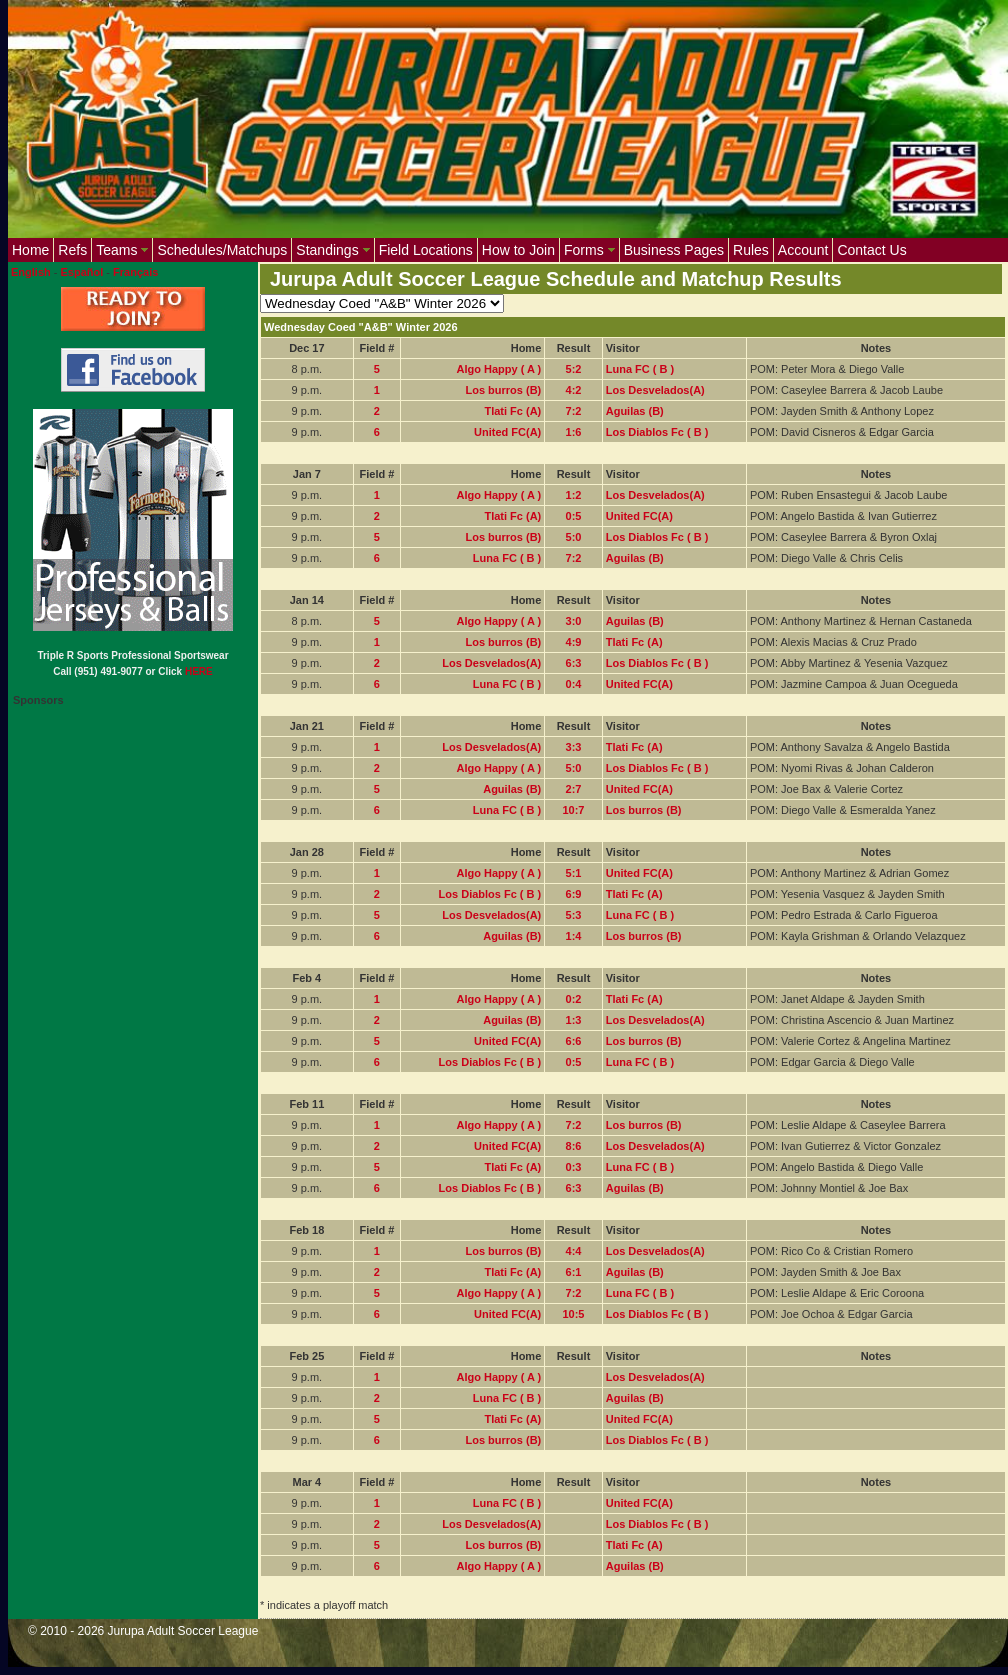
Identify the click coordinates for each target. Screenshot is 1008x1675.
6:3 (574, 663)
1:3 (574, 1020)
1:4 (574, 936)
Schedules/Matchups (222, 250)
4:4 (574, 1251)
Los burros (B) (503, 390)
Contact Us (871, 250)
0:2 (574, 999)
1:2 (574, 495)
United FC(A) (507, 432)
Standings (332, 250)
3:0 (574, 621)
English (31, 272)
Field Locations (426, 250)
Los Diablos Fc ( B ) (657, 432)
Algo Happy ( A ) (499, 369)
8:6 (574, 1146)
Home (30, 250)
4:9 (574, 642)
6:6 (574, 1041)
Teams (122, 250)
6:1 (574, 1272)
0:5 (574, 516)
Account (803, 250)
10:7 (573, 810)
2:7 (574, 789)
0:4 (574, 684)
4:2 (574, 390)
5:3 (574, 915)
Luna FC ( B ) (640, 369)
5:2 (574, 369)
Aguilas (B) (635, 411)
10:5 (573, 1314)
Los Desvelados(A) (655, 390)
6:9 (574, 894)
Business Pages (674, 250)
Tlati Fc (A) (512, 411)
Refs (72, 250)
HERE (199, 671)
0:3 (574, 1167)
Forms (589, 250)
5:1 (574, 873)
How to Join (518, 250)
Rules (751, 250)
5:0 (574, 537)
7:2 (574, 411)
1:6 (574, 432)
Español (82, 272)
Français (135, 272)
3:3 (574, 747)
